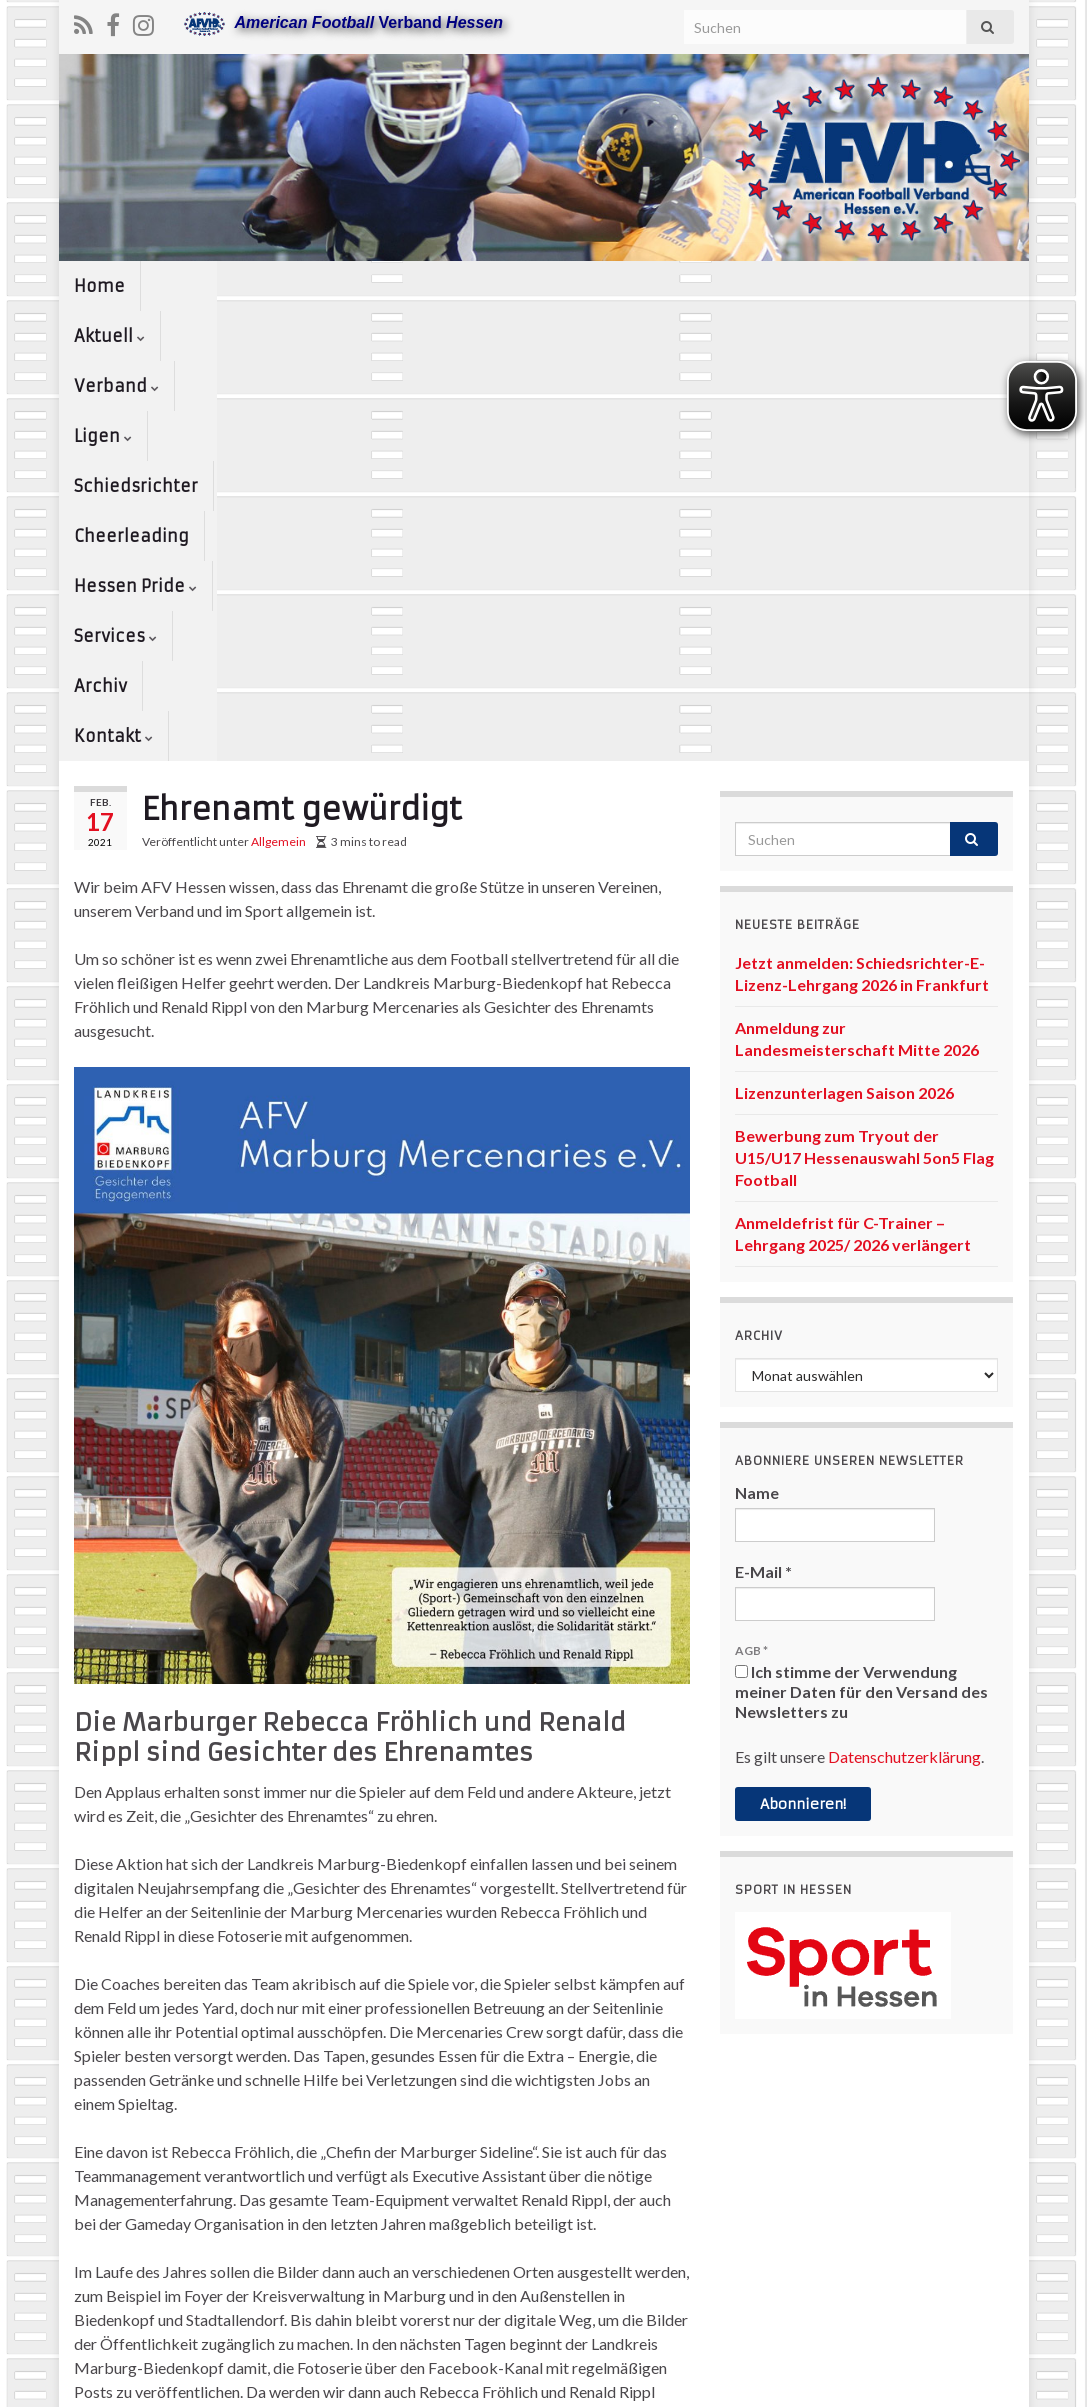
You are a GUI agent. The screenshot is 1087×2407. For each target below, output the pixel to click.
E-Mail (763, 1171)
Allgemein (278, 441)
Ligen (403, 286)
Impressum (636, 2382)
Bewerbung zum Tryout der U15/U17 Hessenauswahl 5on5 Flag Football (864, 757)
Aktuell (191, 286)
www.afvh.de (973, 2382)
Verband (300, 286)
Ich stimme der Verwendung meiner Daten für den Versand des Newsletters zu (861, 1291)
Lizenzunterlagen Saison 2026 (844, 692)
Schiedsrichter (525, 286)
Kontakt (197, 336)
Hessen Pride (825, 286)
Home (99, 286)
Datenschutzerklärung (904, 1356)
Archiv (100, 336)
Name (757, 1092)
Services (959, 286)
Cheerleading (675, 286)
